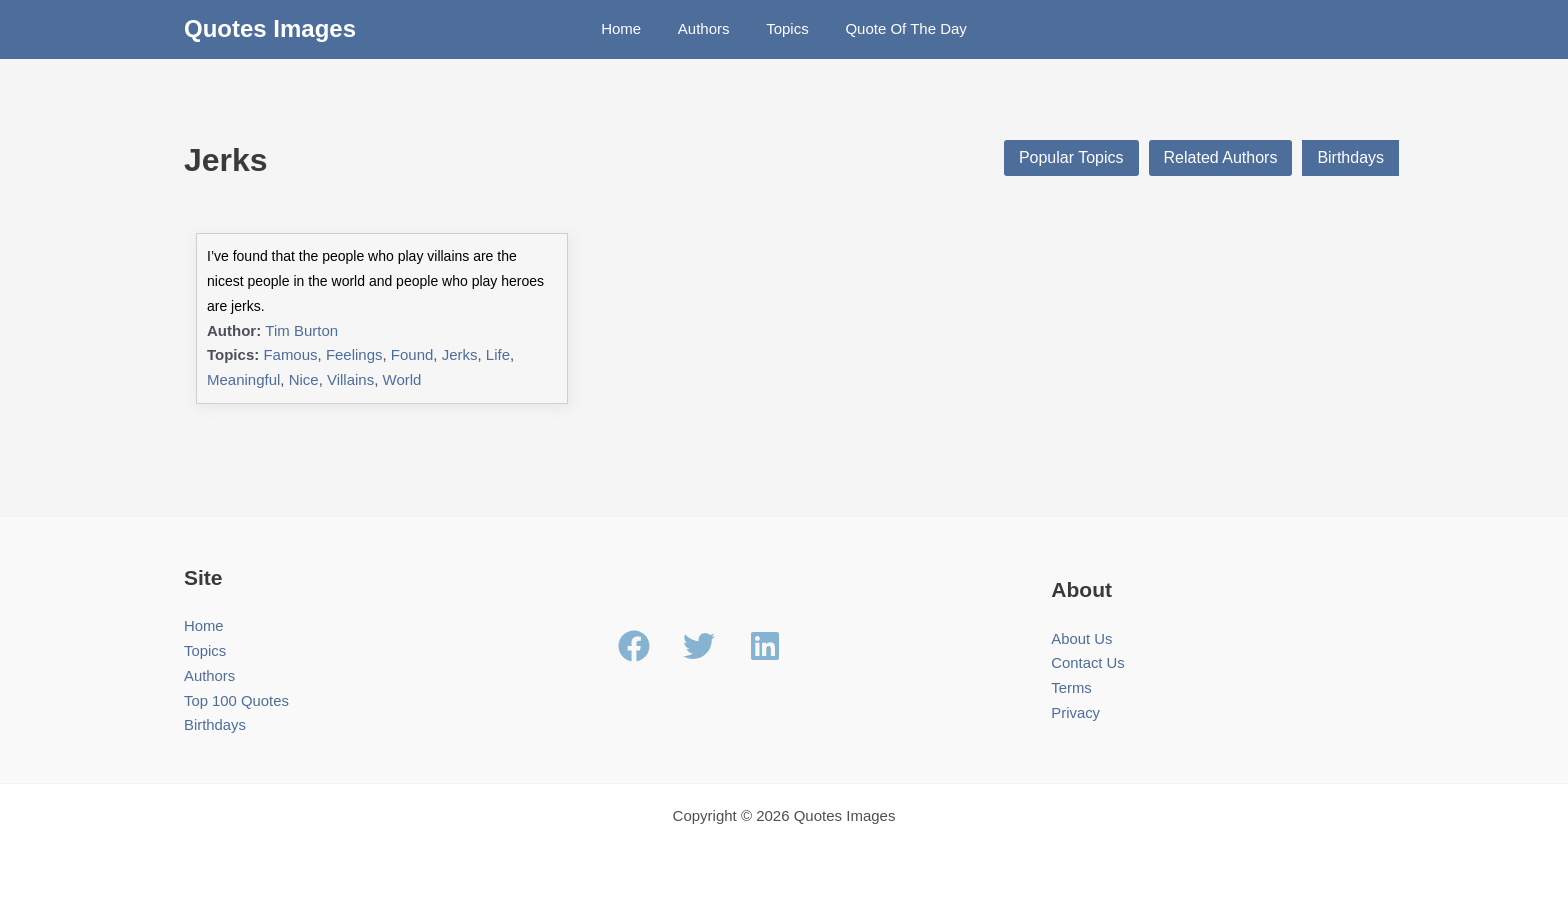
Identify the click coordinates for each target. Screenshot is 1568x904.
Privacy (1075, 712)
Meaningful (243, 379)
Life (498, 354)
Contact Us (1088, 663)
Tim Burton (301, 330)
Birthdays (1350, 157)
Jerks (460, 354)
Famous (290, 354)
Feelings (354, 354)
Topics (784, 28)
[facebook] (649, 646)
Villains (350, 379)
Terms (1071, 687)
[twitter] (714, 646)
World (402, 379)
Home (631, 28)
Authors (707, 28)
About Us (1082, 638)
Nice (304, 379)
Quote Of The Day (895, 28)
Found (412, 354)
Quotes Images (270, 28)
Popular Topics (1071, 157)
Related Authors (1220, 157)
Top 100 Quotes (237, 700)
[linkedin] (770, 646)
